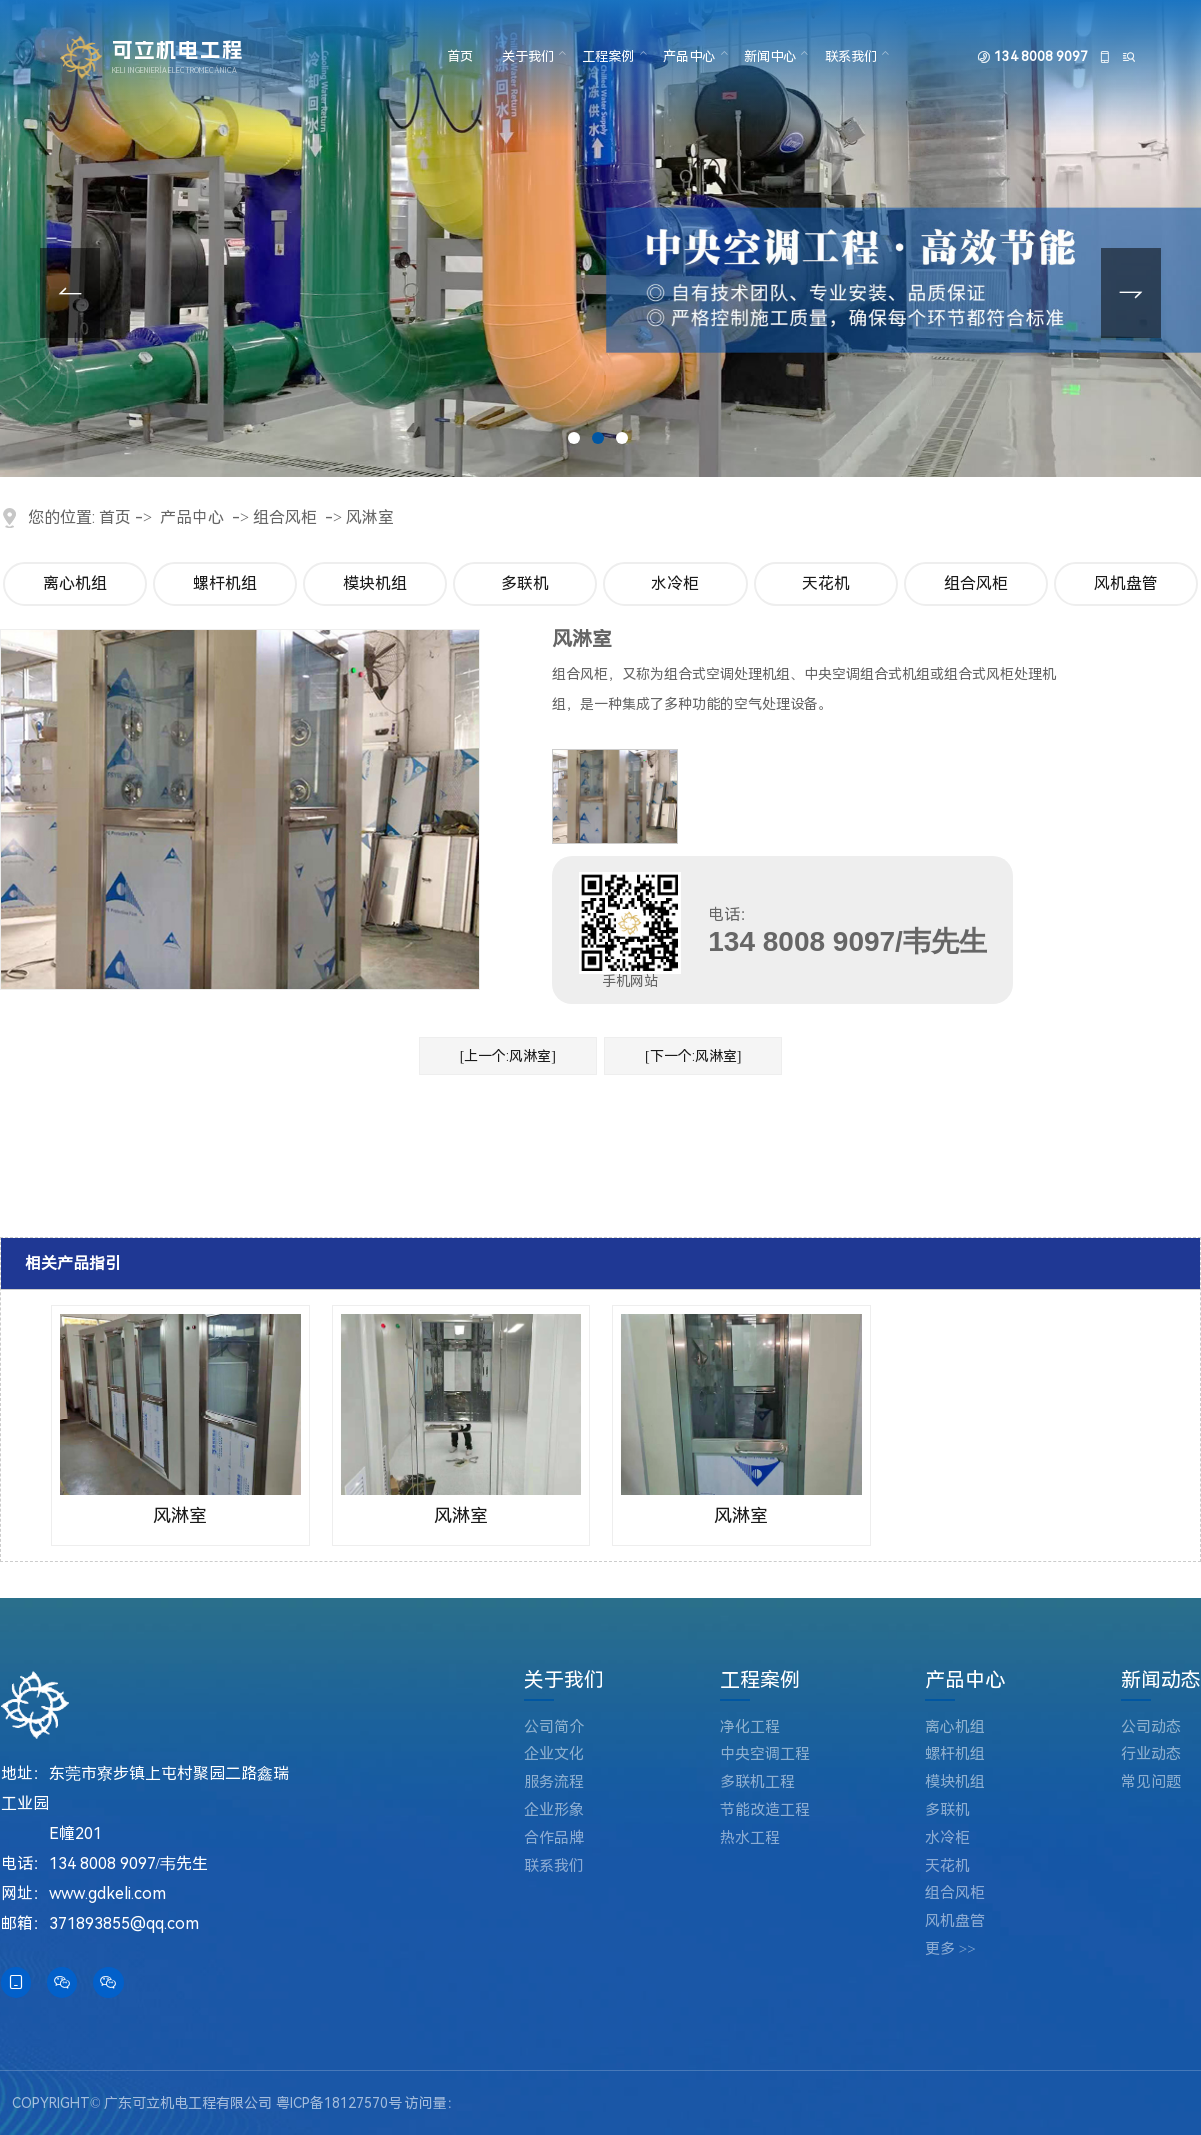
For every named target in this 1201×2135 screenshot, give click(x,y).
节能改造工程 (765, 1810)
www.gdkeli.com (107, 1893)
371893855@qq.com (124, 1923)
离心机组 (75, 583)
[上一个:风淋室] (508, 1056)
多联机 (525, 583)
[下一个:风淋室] (693, 1056)
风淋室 (370, 517)
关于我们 (528, 56)
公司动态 (1151, 1727)
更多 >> (950, 1949)
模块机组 (375, 583)
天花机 (826, 583)
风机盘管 (1126, 583)
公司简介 (554, 1727)
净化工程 (750, 1727)
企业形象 (554, 1810)
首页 (460, 56)
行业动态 (1151, 1754)
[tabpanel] (600, 238)
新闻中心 (770, 56)
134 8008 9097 (1041, 56)
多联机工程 (757, 1782)
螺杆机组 (225, 583)
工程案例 (608, 56)
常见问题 (1151, 1782)
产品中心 (689, 56)
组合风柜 (285, 517)
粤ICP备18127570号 (339, 2103)
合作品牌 (554, 1838)
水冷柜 (675, 583)
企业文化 (554, 1754)
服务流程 (554, 1782)
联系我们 (851, 56)
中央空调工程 (765, 1754)
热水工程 (750, 1838)
